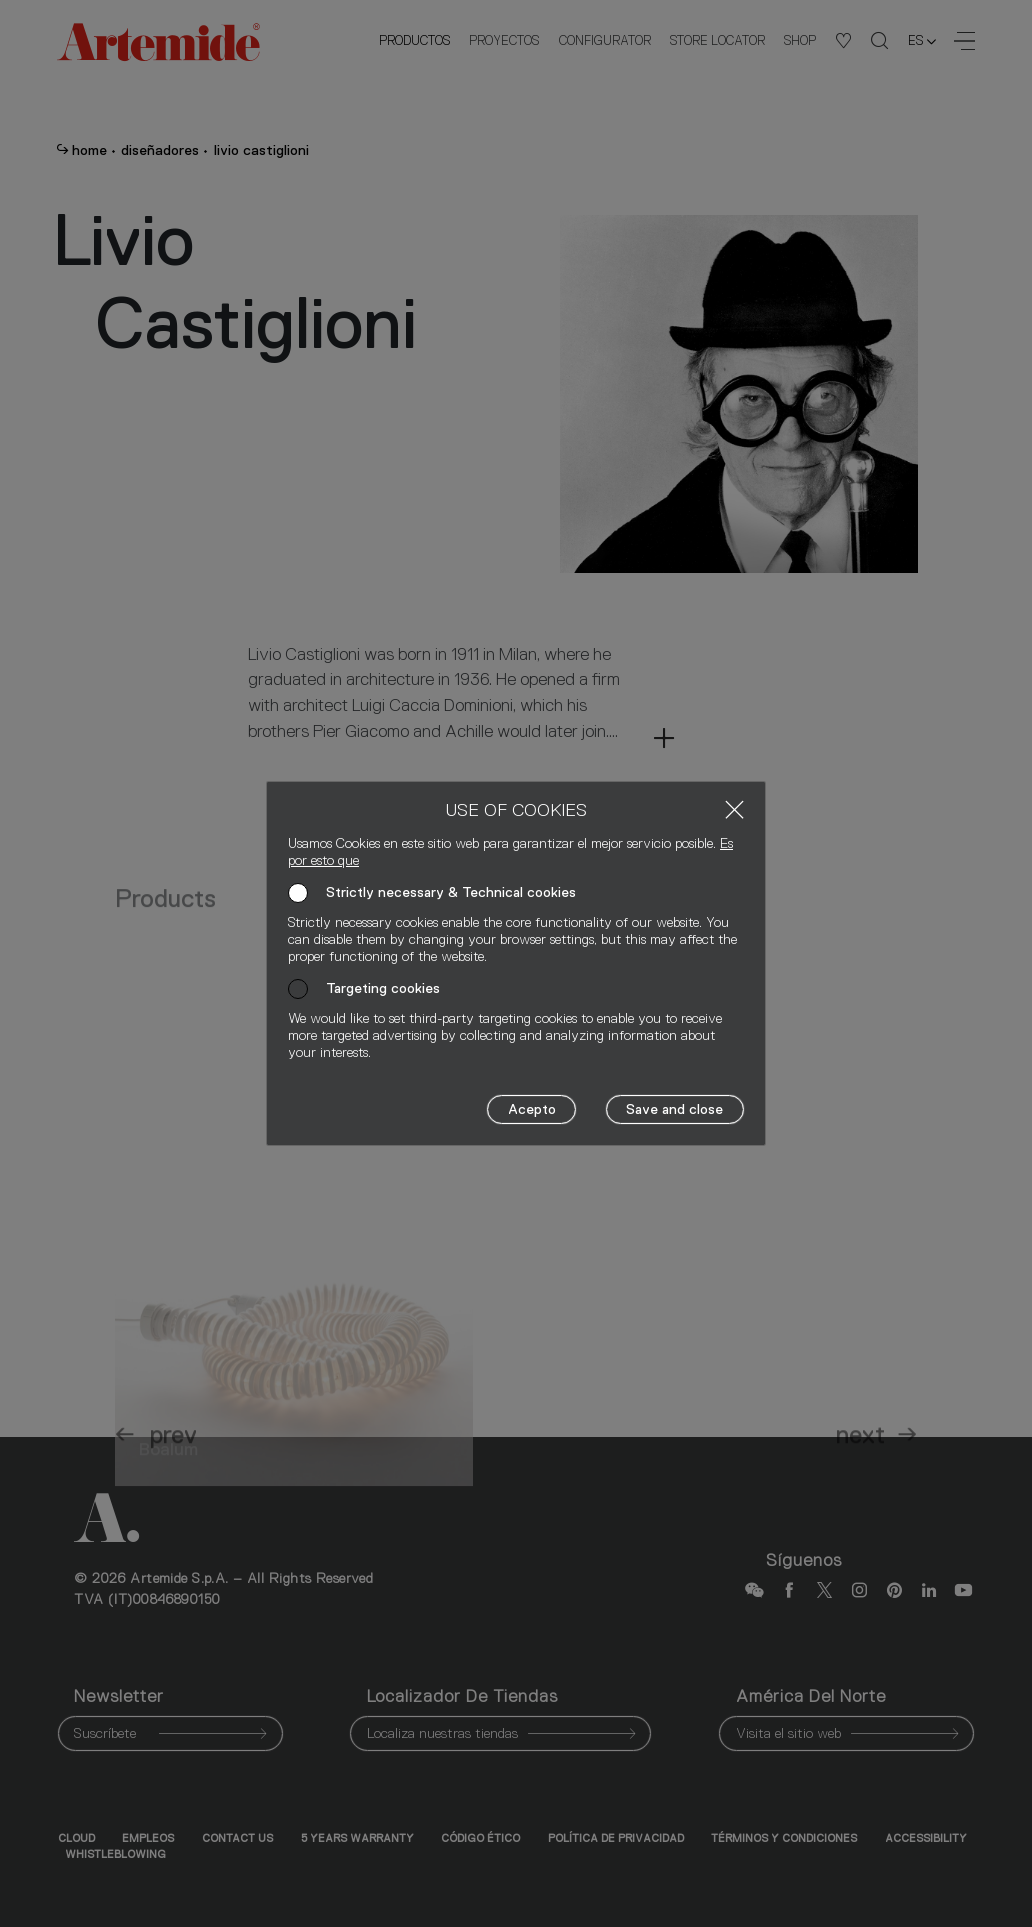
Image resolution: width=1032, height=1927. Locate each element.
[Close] (734, 809)
